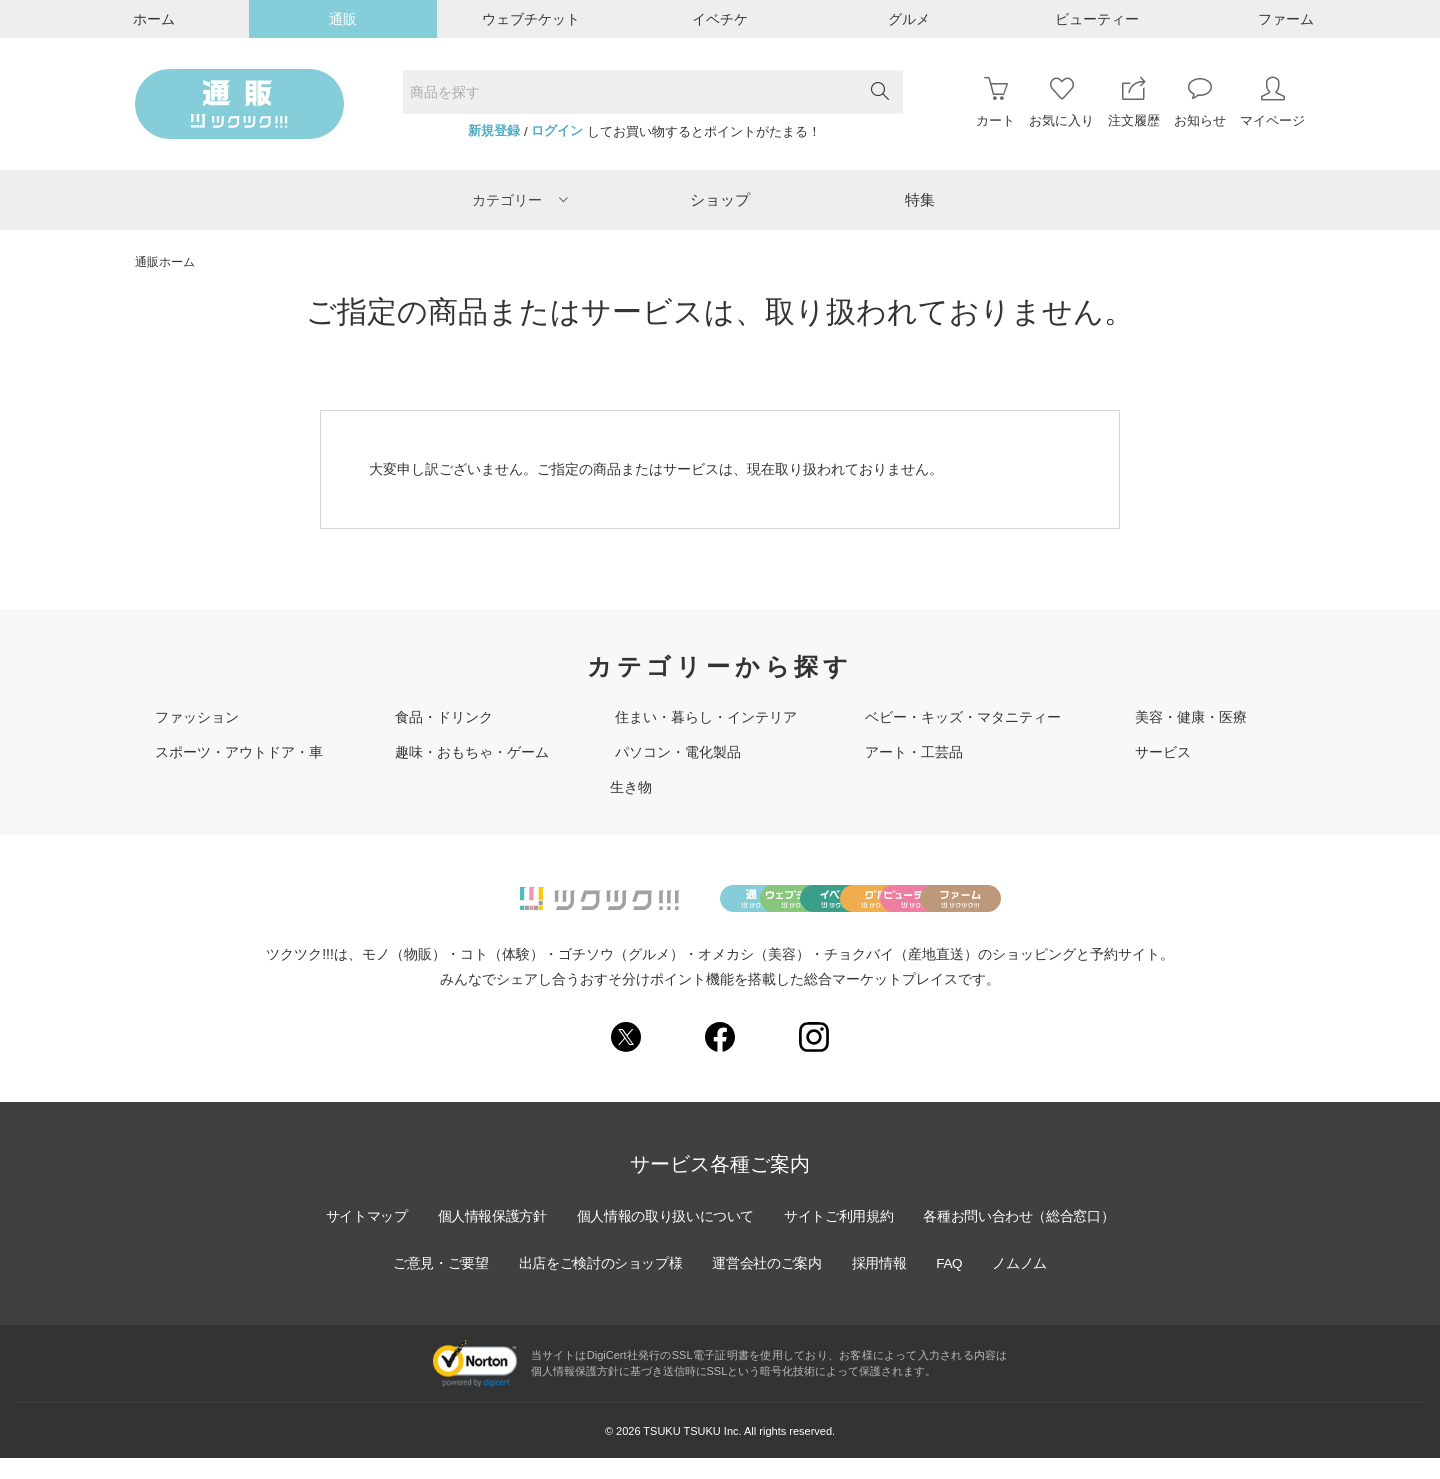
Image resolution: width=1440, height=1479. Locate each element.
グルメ (909, 19)
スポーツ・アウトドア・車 (239, 752)
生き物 (631, 787)
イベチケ (720, 19)
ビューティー (1097, 19)
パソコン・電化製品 (678, 752)
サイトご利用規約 (841, 1238)
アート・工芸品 (914, 752)
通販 (343, 19)
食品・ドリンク (444, 717)
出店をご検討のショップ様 (598, 1285)
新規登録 (494, 131)
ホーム (154, 19)
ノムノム (1026, 1285)
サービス (1163, 752)
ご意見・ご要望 (435, 1285)
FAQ (954, 1285)
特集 (920, 199)
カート (995, 102)
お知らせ (1200, 102)
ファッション (197, 717)
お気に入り (1061, 102)
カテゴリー (520, 200)
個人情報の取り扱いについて (664, 1238)
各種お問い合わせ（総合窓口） (1025, 1238)
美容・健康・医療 (1191, 717)
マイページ (1272, 102)
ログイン (557, 131)
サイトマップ (359, 1238)
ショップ (720, 199)
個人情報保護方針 (487, 1238)
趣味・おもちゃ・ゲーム (472, 752)
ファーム (1286, 19)
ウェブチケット (531, 19)
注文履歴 (1134, 102)
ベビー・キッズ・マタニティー (963, 717)
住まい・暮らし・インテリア (706, 717)
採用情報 (882, 1285)
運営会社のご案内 (768, 1285)
